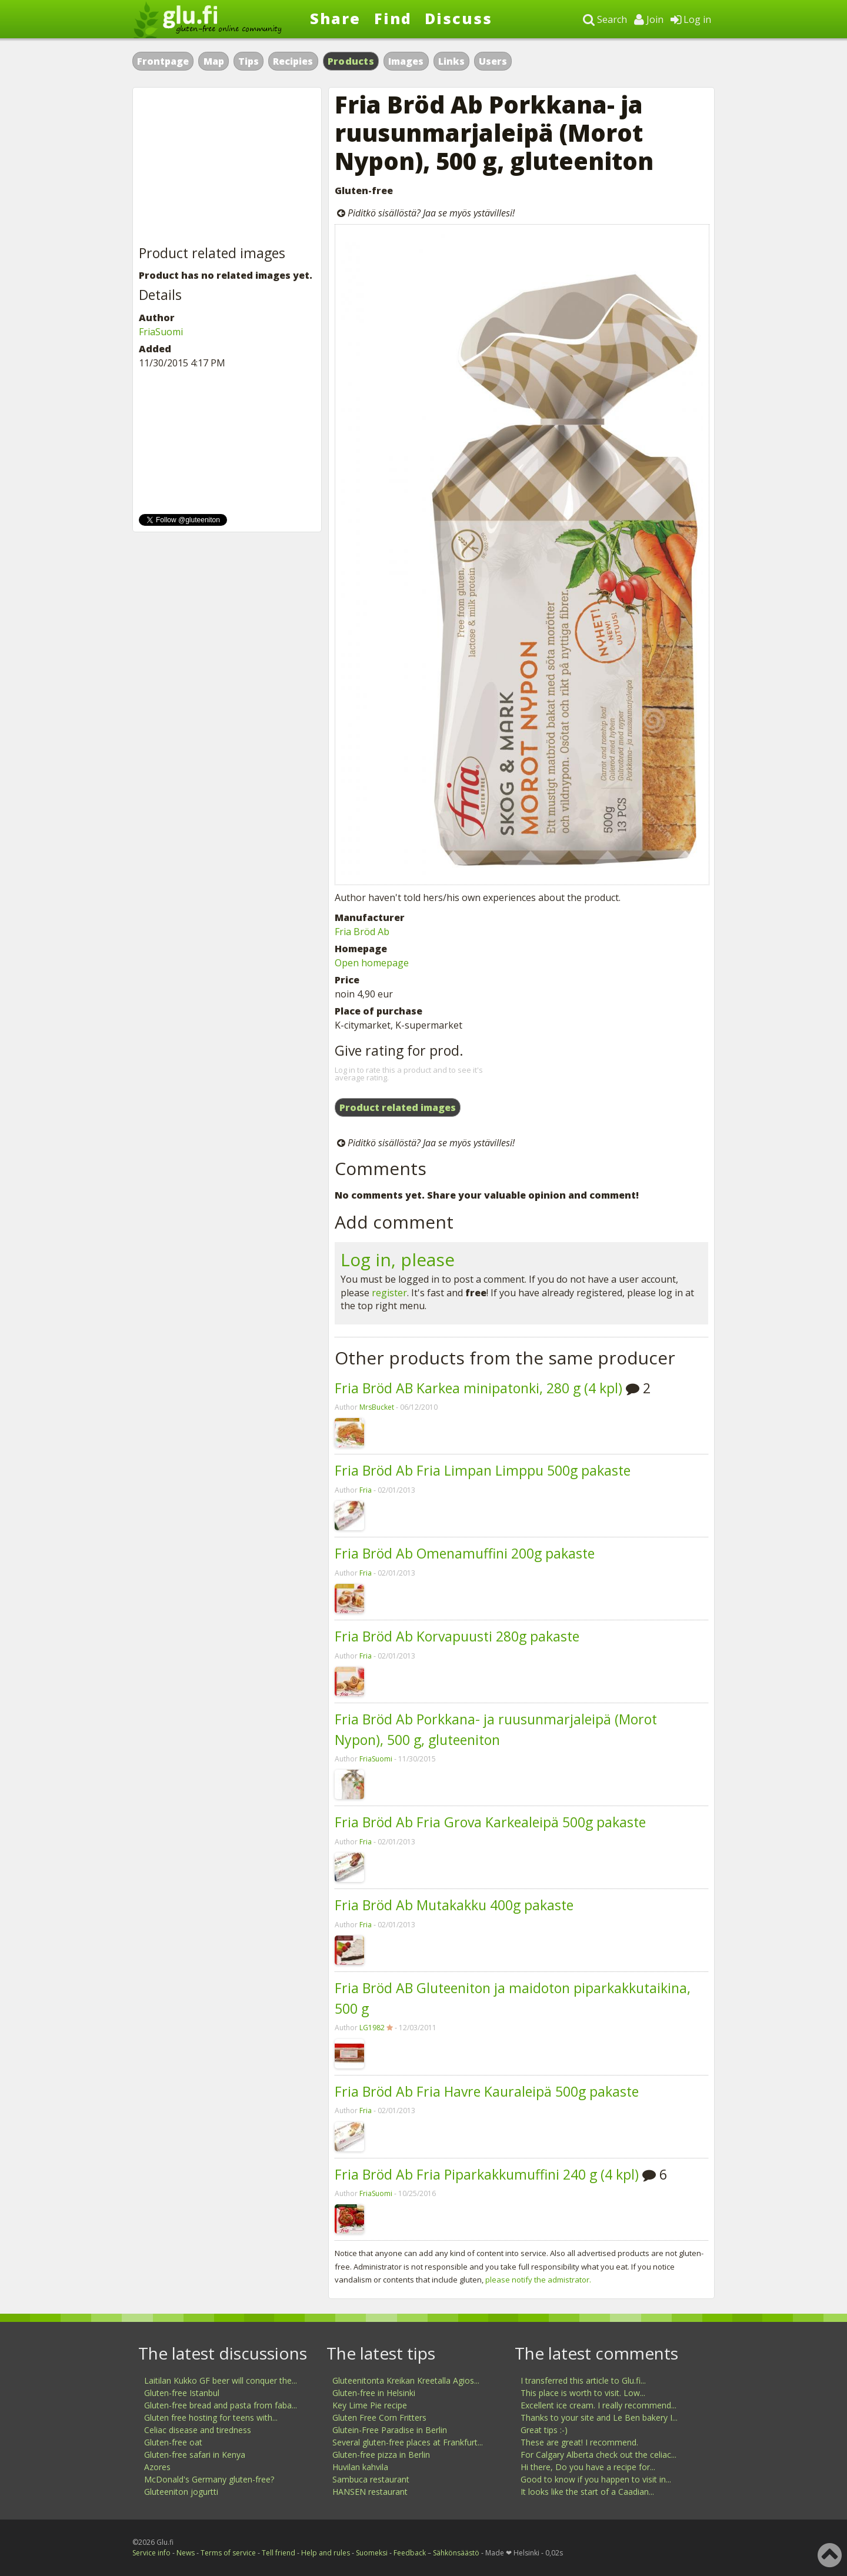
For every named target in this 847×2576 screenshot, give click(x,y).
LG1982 (372, 2028)
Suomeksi (372, 2553)
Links (451, 61)
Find (393, 18)
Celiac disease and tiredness (197, 2429)
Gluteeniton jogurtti (181, 2491)
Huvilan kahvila (360, 2466)
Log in (691, 19)
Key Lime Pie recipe (369, 2405)
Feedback (410, 2553)
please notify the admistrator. (538, 2279)
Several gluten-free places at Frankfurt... (407, 2442)
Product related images (397, 1107)
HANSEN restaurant (370, 2491)
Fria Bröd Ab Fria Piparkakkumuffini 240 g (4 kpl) (487, 2174)
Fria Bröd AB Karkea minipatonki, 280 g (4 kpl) (478, 1388)
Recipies (293, 61)
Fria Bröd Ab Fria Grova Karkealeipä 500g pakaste (490, 1822)
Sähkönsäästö (456, 2553)
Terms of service (228, 2553)
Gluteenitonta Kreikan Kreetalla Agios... (405, 2380)
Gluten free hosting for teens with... (211, 2417)
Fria (365, 1490)
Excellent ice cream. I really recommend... (598, 2405)
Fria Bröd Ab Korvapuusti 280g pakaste (457, 1636)
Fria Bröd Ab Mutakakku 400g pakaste (454, 1905)
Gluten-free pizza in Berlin (381, 2454)
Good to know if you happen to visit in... (596, 2479)
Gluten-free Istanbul (181, 2392)
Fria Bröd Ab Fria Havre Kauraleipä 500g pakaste (487, 2091)
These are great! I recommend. (579, 2442)
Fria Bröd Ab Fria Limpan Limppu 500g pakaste (483, 1470)
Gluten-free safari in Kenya (194, 2454)
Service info (151, 2553)
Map (214, 61)
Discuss (458, 18)
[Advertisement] (227, 167)
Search (605, 19)
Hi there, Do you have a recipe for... (588, 2466)
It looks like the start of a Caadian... (587, 2491)
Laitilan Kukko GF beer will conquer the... (220, 2380)
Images (406, 61)
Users (493, 61)
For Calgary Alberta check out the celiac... (598, 2454)
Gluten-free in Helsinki (373, 2392)
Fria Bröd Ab (362, 931)
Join (648, 19)
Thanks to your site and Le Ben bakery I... (599, 2417)
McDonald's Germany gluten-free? (209, 2479)
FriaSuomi (375, 1759)
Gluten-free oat (173, 2442)
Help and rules (325, 2553)
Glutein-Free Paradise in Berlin (389, 2429)
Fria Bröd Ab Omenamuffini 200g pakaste (465, 1553)
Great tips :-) (544, 2429)
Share (335, 18)
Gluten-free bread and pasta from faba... (220, 2405)
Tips (248, 61)
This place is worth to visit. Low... (583, 2392)
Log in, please (398, 1259)
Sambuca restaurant (370, 2479)
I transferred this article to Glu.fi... (583, 2380)
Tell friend (278, 2553)
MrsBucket (376, 1407)
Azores (157, 2466)
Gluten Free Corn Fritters (379, 2417)
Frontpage (163, 61)
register (389, 1292)
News (185, 2553)
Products (351, 61)
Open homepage (372, 962)
